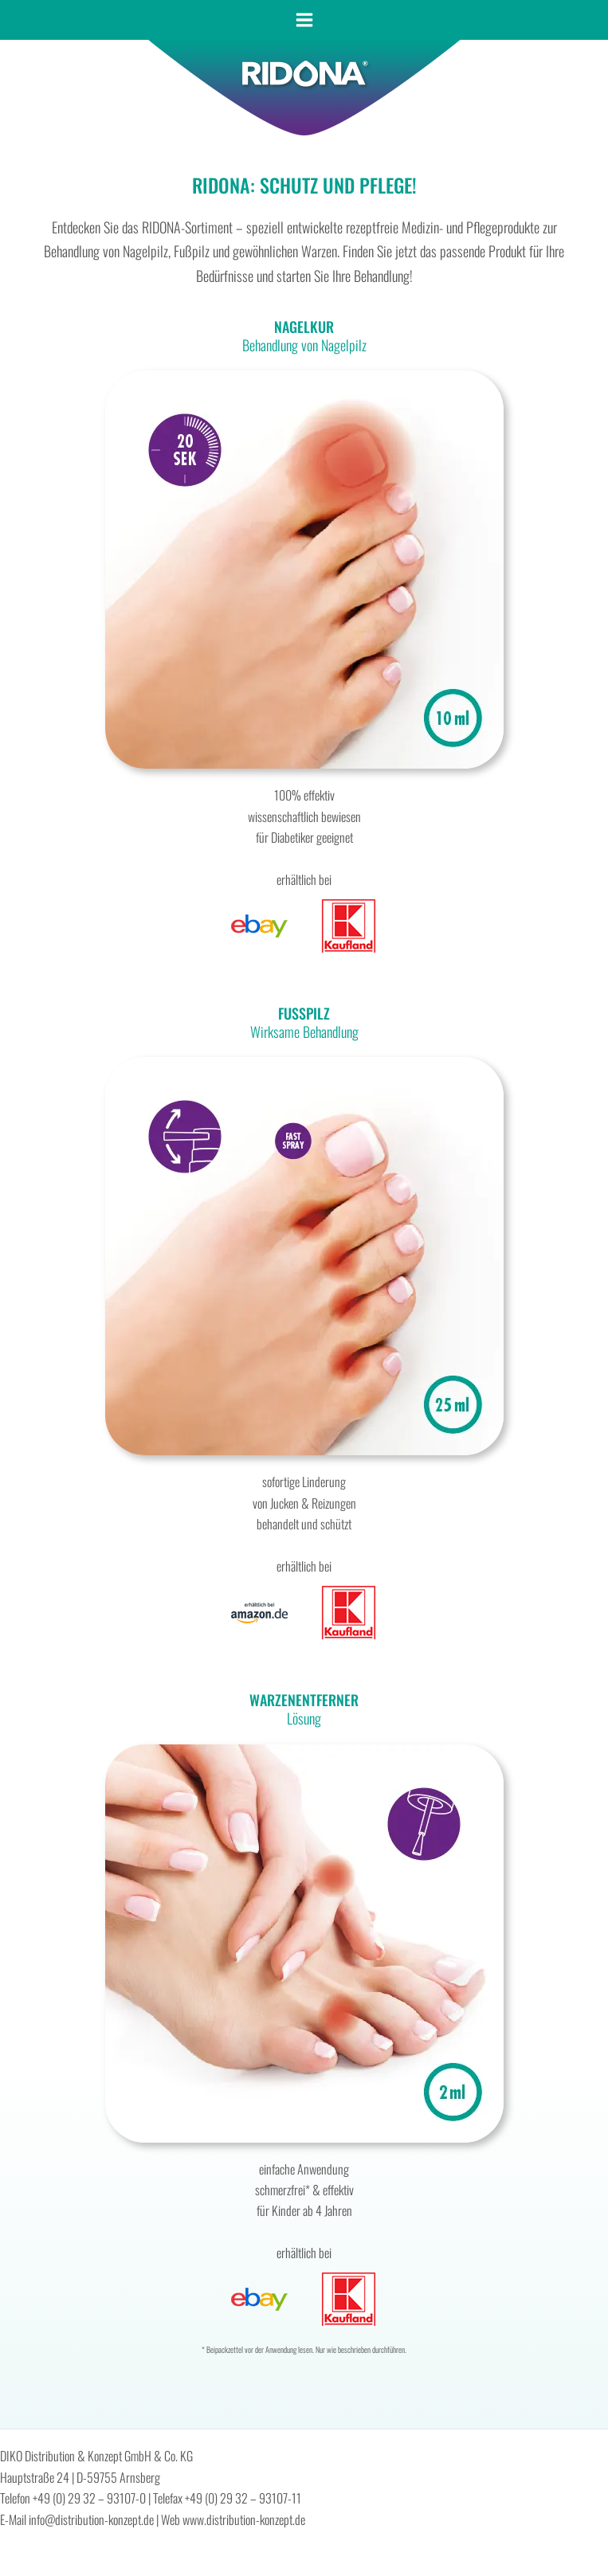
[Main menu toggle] (304, 20)
